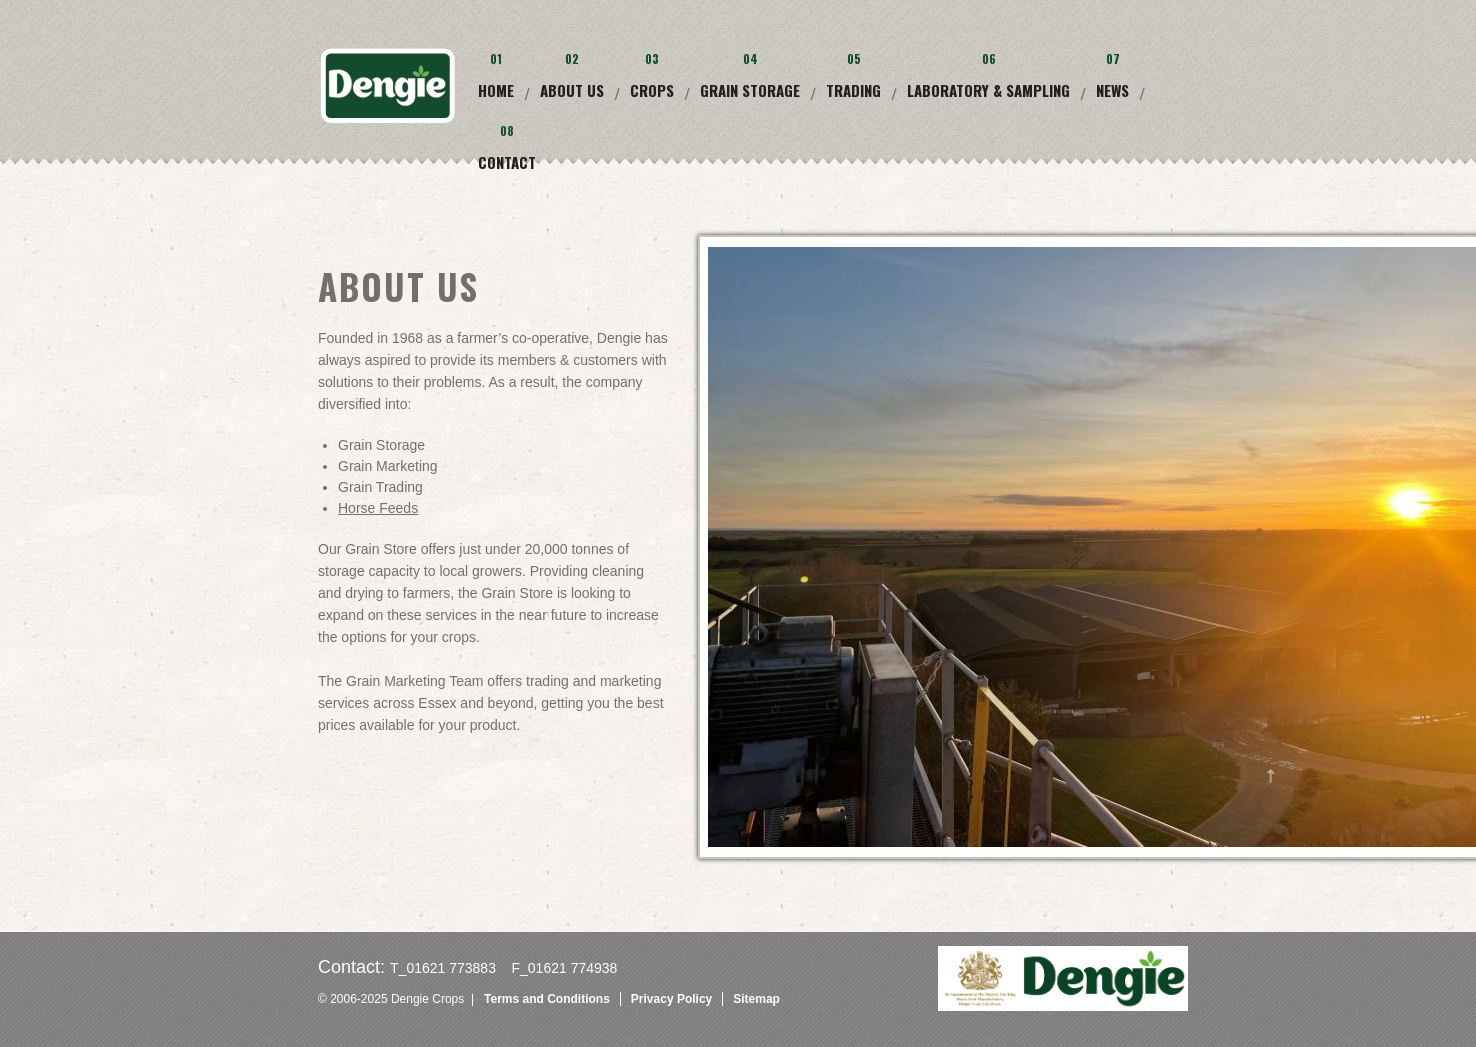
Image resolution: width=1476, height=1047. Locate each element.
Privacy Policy (671, 999)
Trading (853, 90)
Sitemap (756, 999)
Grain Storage (750, 90)
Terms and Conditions (547, 999)
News (1112, 90)
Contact (507, 162)
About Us (572, 90)
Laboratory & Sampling (988, 90)
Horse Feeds (378, 508)
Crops (652, 90)
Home (496, 90)
